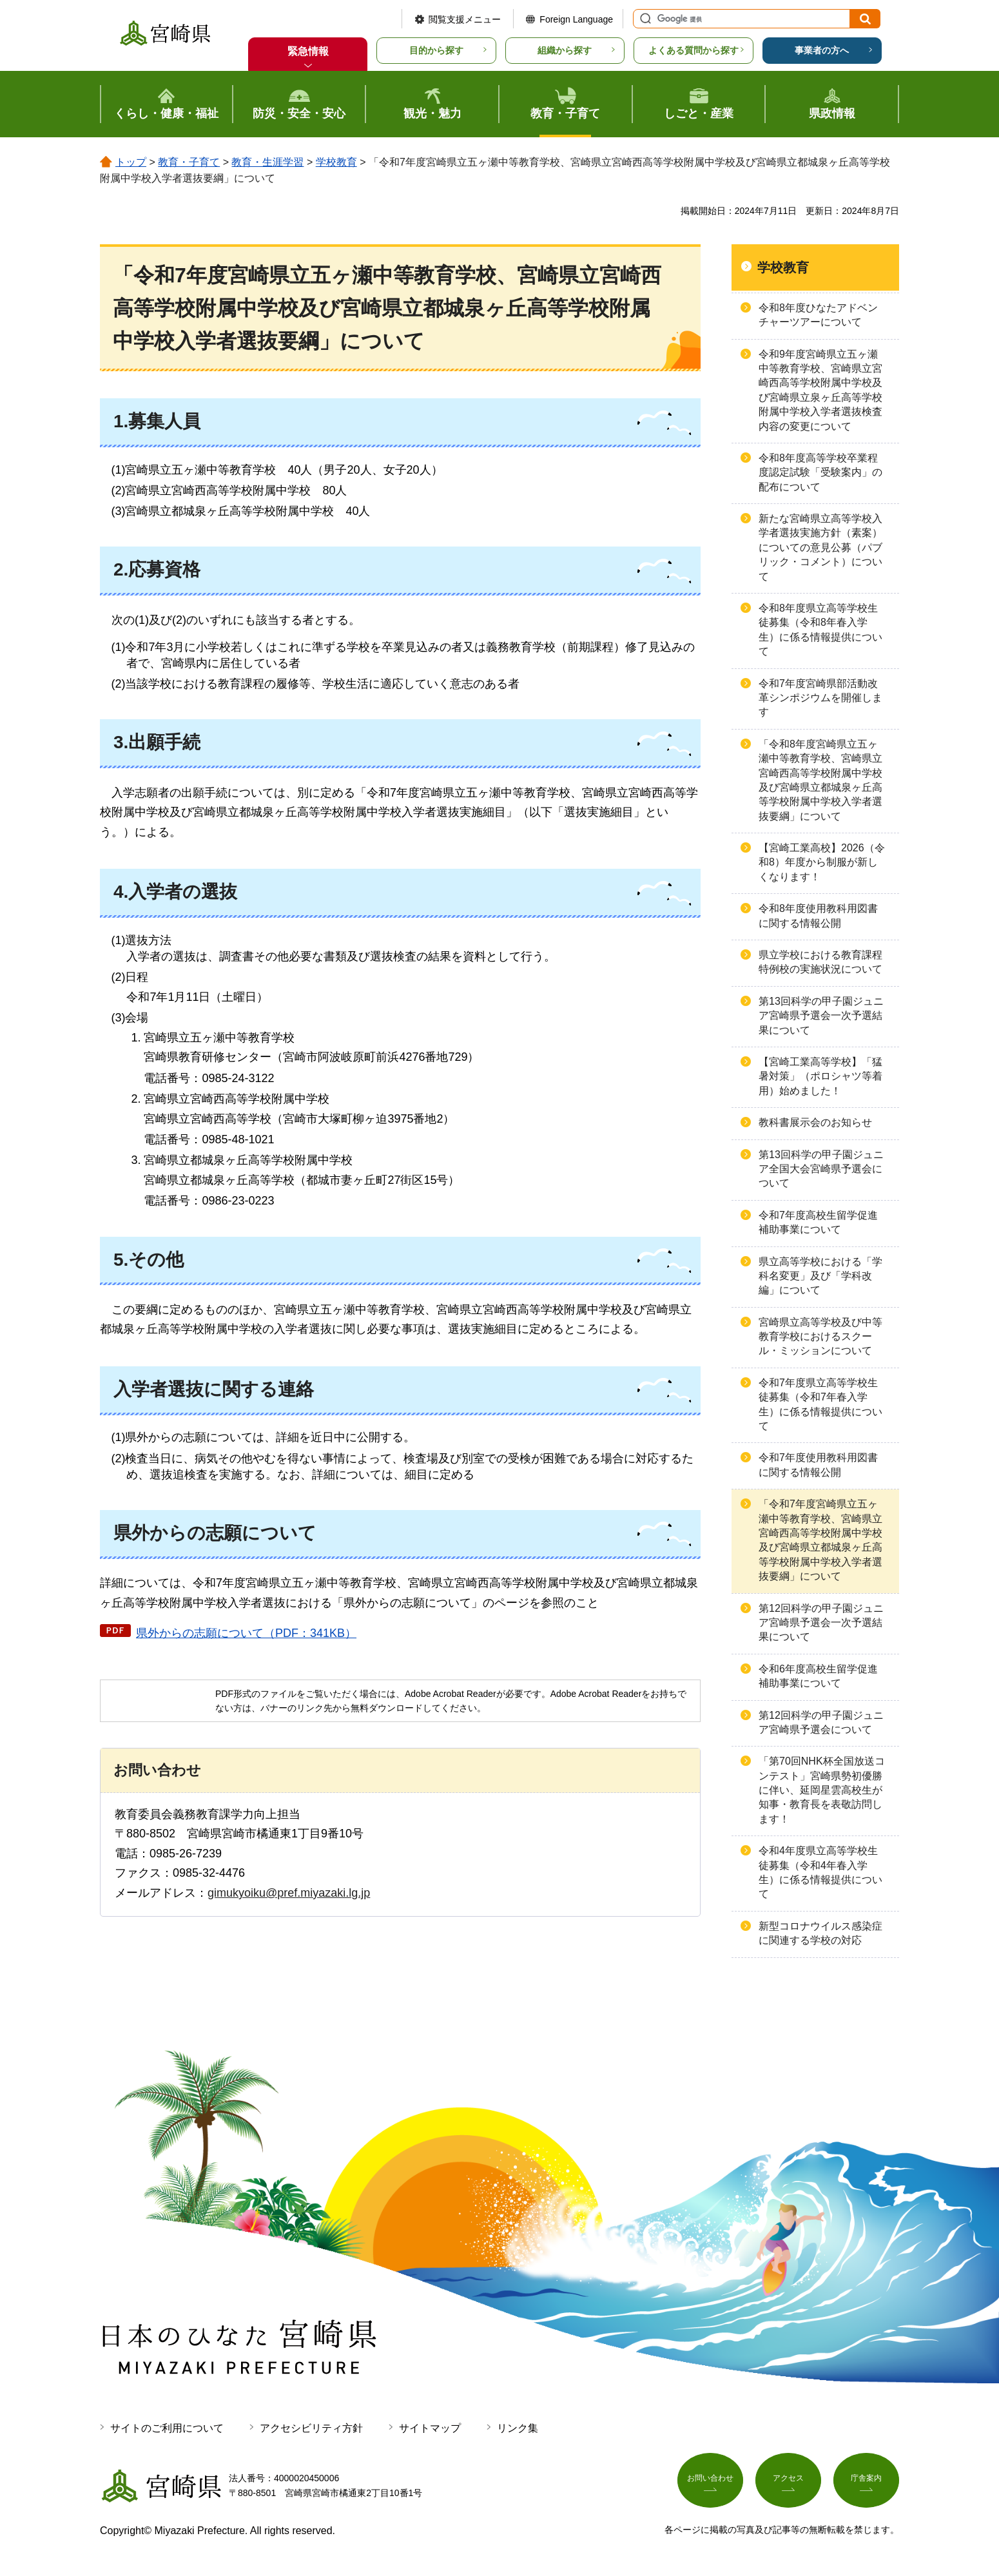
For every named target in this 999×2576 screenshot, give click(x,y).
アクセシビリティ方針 (311, 2428)
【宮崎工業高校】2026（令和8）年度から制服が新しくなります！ (822, 862)
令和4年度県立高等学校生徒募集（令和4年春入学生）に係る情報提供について (820, 1872)
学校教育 (336, 162)
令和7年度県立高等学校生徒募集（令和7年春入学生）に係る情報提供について (820, 1404)
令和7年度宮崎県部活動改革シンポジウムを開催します (820, 698)
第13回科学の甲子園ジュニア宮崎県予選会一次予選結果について (821, 1016)
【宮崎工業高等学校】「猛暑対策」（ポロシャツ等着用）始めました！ (820, 1076)
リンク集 (517, 2428)
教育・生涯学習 (267, 162)
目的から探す (436, 50)
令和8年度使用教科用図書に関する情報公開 (818, 915)
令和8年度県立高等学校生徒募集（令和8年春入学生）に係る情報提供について (820, 630)
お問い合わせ (710, 2483)
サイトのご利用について (167, 2428)
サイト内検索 (644, 18)
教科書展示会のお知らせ (815, 1122)
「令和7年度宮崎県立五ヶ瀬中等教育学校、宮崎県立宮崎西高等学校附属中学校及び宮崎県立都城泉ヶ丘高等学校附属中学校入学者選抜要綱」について (820, 1540)
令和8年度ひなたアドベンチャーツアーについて (818, 314)
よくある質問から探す (693, 50)
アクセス (788, 2483)
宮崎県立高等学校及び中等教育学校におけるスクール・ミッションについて (820, 1337)
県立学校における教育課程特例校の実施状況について (820, 961)
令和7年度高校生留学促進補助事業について (818, 1222)
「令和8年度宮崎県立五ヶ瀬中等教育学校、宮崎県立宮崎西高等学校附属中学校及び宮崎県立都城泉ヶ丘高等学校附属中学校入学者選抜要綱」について (820, 780)
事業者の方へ (822, 50)
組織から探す (565, 50)
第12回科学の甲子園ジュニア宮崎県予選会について (821, 1722)
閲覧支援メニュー (465, 19)
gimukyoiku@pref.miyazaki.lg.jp (289, 1892)
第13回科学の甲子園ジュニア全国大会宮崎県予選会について (821, 1169)
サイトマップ (430, 2428)
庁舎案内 (866, 2483)
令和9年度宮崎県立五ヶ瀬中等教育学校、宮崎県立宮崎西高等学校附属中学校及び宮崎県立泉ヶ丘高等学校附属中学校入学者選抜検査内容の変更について (820, 390)
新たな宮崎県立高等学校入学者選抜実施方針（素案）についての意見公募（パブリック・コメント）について (820, 547)
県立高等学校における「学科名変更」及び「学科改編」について (820, 1276)
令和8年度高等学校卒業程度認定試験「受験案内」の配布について (820, 472)
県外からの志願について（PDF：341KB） (246, 1633)
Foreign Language (576, 19)
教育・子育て (189, 162)
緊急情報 (308, 51)
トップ (130, 162)
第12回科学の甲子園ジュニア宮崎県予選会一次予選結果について (821, 1623)
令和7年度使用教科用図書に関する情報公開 (818, 1464)
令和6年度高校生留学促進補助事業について (818, 1676)
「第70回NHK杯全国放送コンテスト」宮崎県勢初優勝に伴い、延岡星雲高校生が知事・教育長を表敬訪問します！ (822, 1790)
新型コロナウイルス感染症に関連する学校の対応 (820, 1933)
